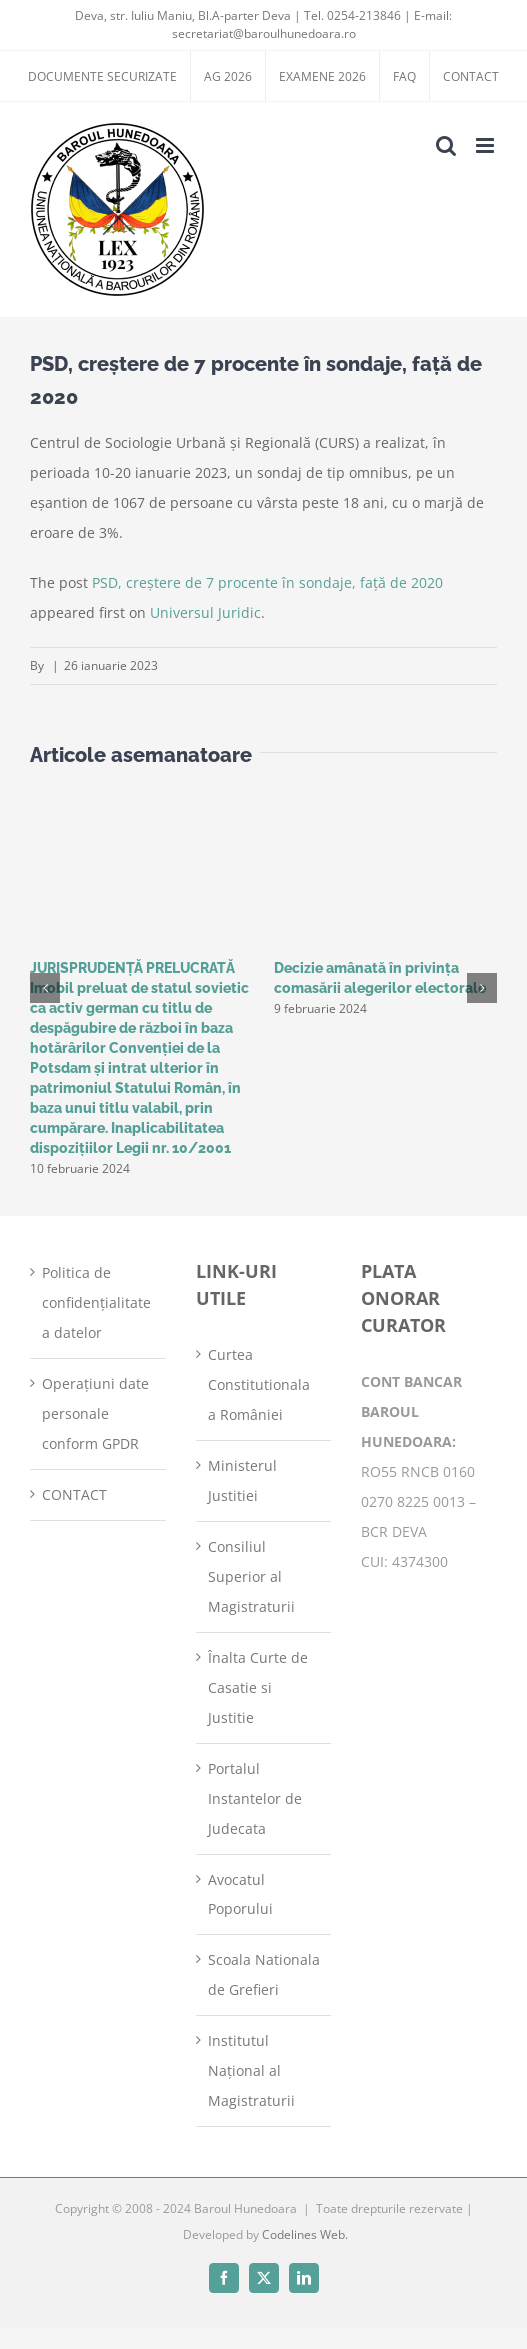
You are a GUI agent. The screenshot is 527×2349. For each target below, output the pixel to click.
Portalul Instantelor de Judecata (255, 1798)
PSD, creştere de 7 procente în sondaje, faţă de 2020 (267, 582)
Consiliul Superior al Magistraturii (251, 1576)
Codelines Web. (305, 2234)
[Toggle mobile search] (446, 145)
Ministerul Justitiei (242, 1480)
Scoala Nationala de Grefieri (264, 1974)
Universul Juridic (205, 612)
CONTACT (74, 1494)
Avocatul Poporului (240, 1894)
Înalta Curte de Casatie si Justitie (258, 1687)
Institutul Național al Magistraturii (251, 2070)
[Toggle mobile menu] (486, 145)
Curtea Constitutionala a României (259, 1384)
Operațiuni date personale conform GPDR (95, 1413)
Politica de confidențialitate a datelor (96, 1302)
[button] (45, 988)
